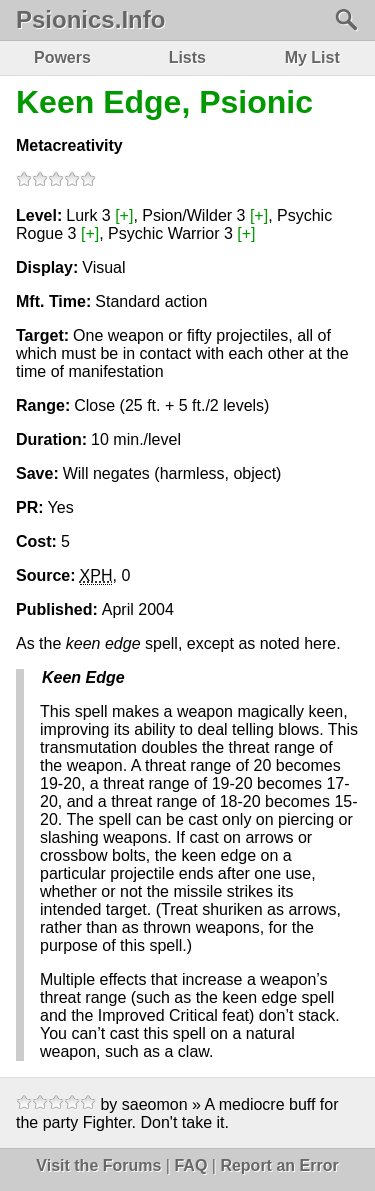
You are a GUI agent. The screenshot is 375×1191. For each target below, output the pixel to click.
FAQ (190, 1165)
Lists (187, 57)
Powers (62, 57)
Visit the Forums (98, 1165)
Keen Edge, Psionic (164, 102)
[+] (124, 215)
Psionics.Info (90, 20)
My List (312, 57)
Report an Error (279, 1165)
